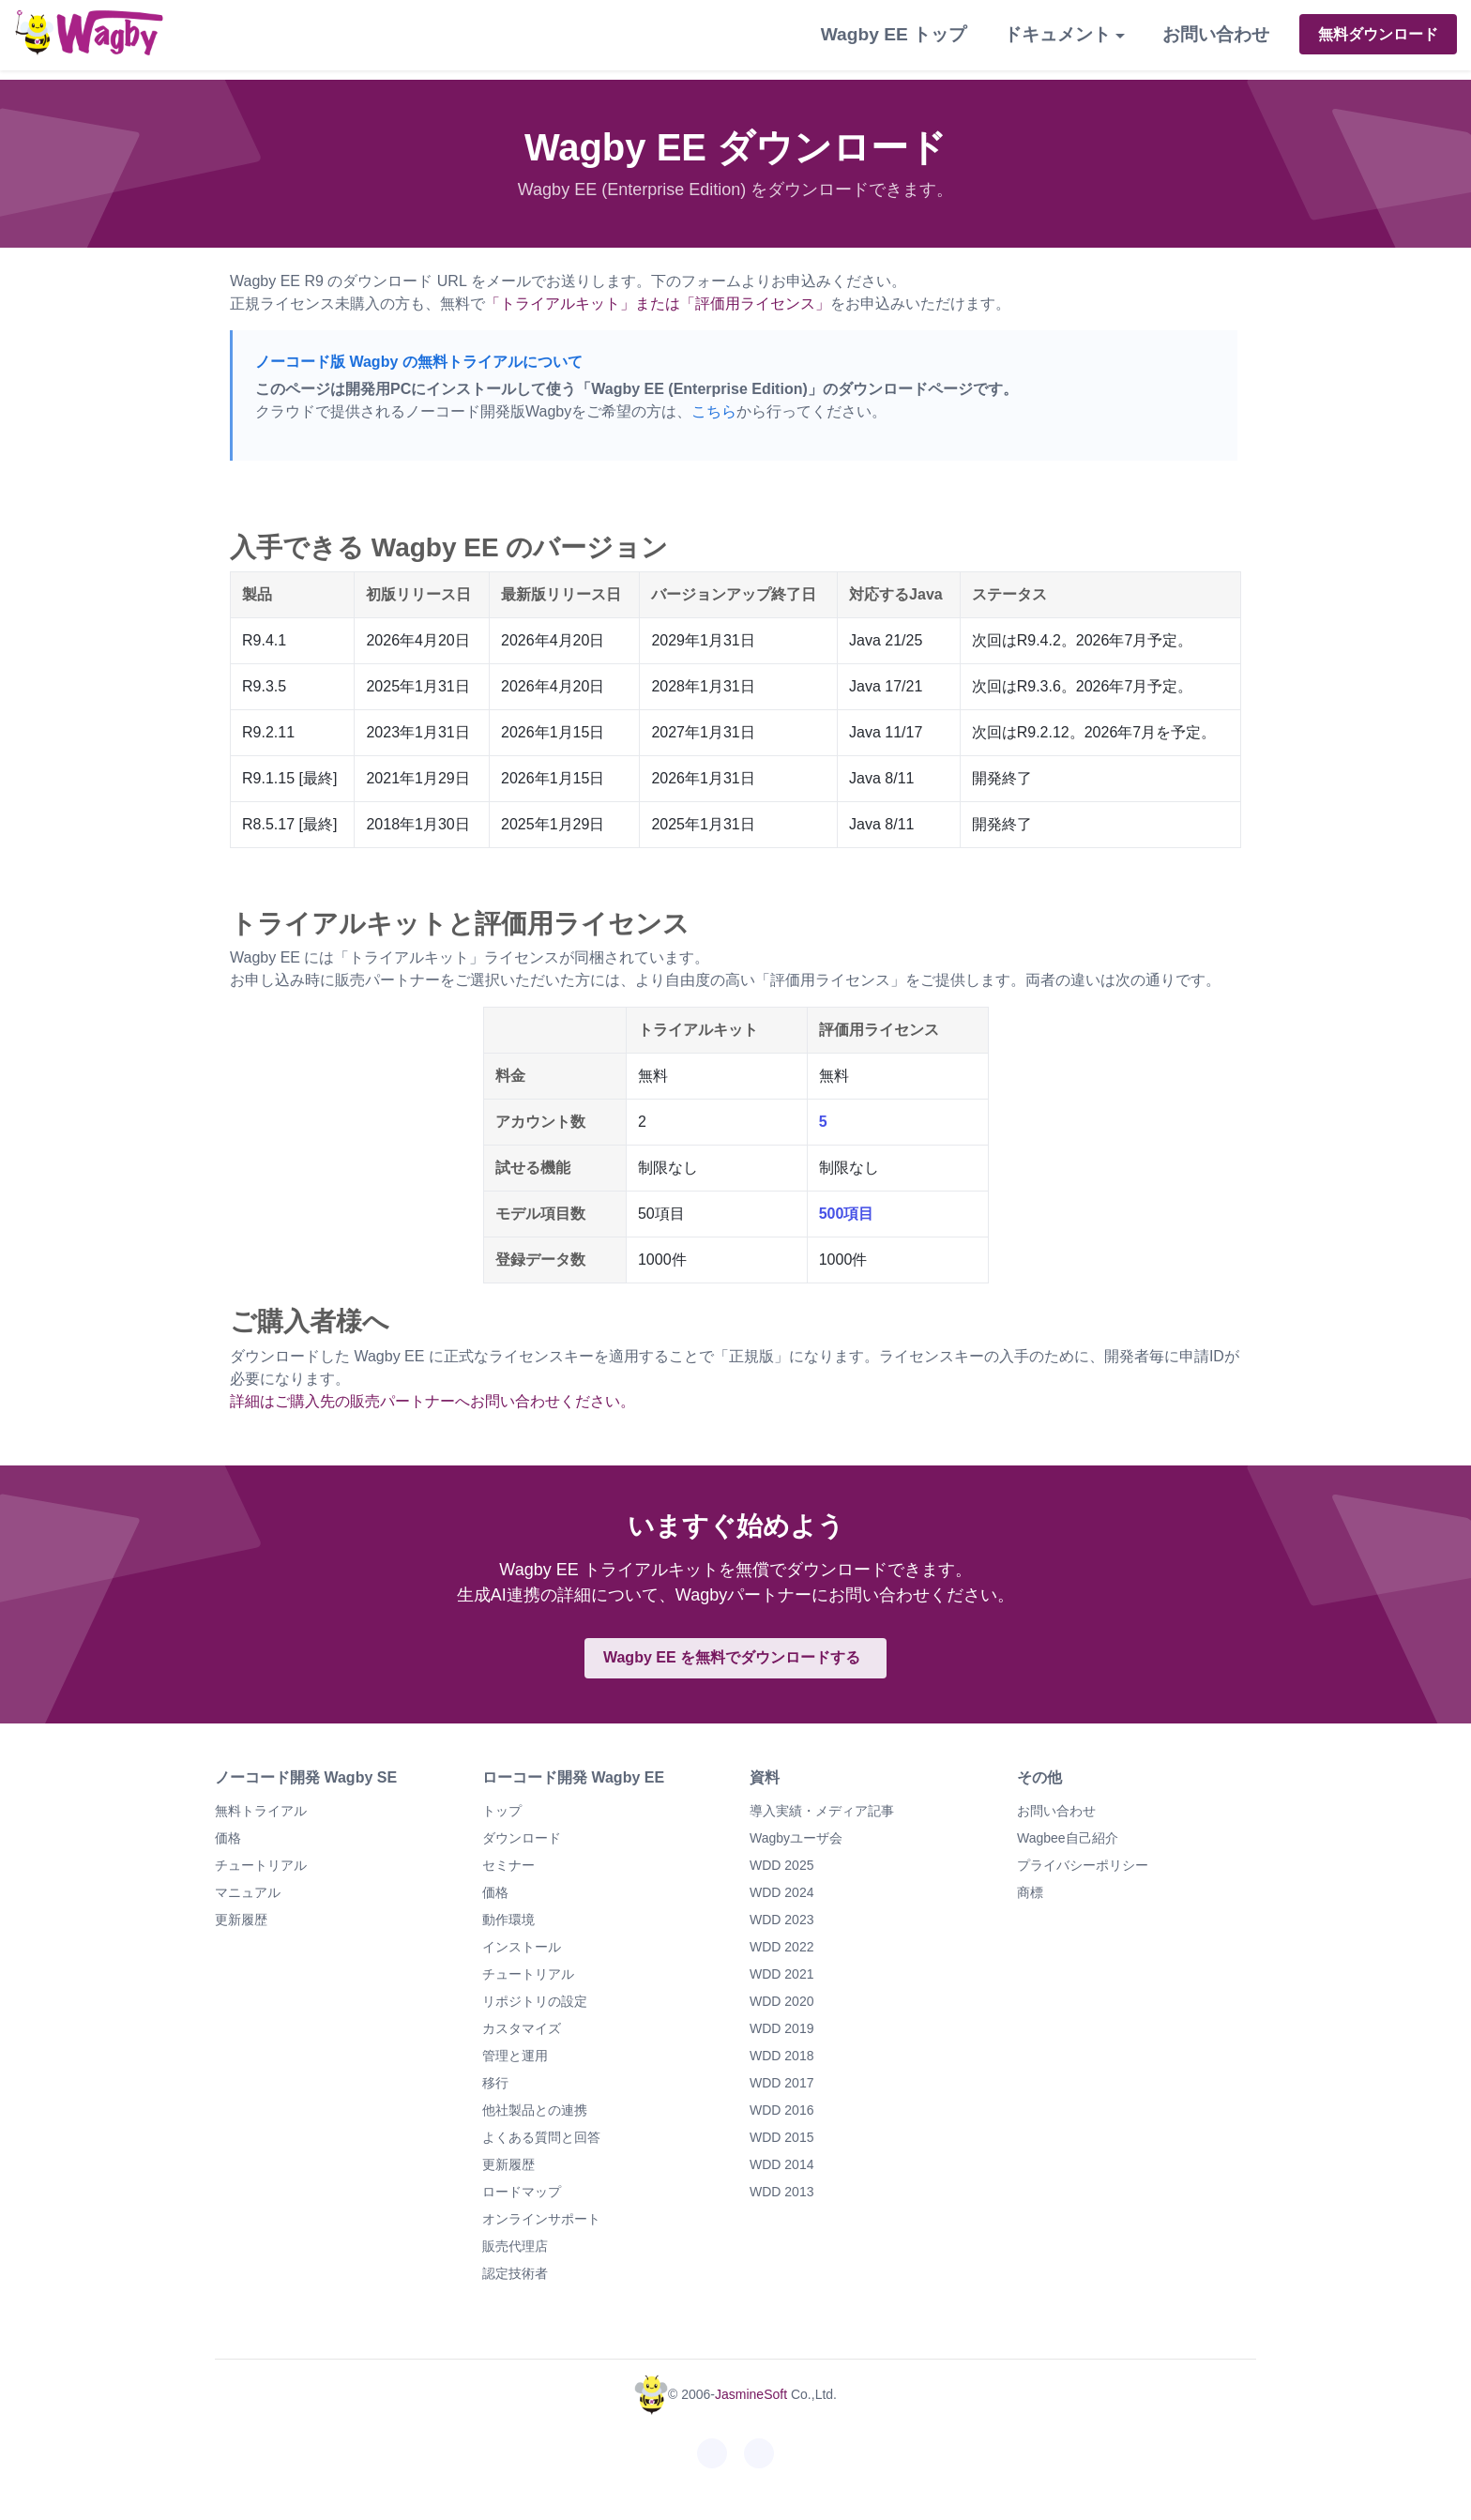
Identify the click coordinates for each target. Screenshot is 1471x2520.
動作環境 (508, 1919)
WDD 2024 (781, 1892)
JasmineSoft (751, 2394)
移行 (495, 2082)
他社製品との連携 (534, 2110)
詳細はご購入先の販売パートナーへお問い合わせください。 (432, 1401)
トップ (502, 1810)
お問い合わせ (1215, 34)
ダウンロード (521, 1837)
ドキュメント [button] (1057, 34)
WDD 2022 (781, 1946)
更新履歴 (241, 1919)
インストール (521, 1946)
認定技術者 (515, 2273)
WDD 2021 (781, 1973)
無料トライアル (261, 1810)
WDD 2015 (781, 2137)
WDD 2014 (781, 2164)
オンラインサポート (541, 2218)
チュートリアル (261, 1865)
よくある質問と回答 (541, 2137)
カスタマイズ (521, 2028)
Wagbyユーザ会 (796, 1837)
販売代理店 (515, 2246)
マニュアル (248, 1892)
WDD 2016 (781, 2110)
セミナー (508, 1865)
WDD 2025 (781, 1865)
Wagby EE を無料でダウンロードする (731, 1657)
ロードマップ (521, 2191)
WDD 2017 (781, 2082)
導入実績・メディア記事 (822, 1810)
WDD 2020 (781, 2001)
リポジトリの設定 (534, 2001)
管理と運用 (515, 2055)
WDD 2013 (781, 2191)
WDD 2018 (781, 2055)
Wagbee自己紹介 (1067, 1837)
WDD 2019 (781, 2028)
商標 (1030, 1892)
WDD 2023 (781, 1919)
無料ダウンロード (1378, 34)
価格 (228, 1837)
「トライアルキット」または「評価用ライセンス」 (657, 303)
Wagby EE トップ (893, 34)
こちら (713, 411)
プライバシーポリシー (1082, 1865)
